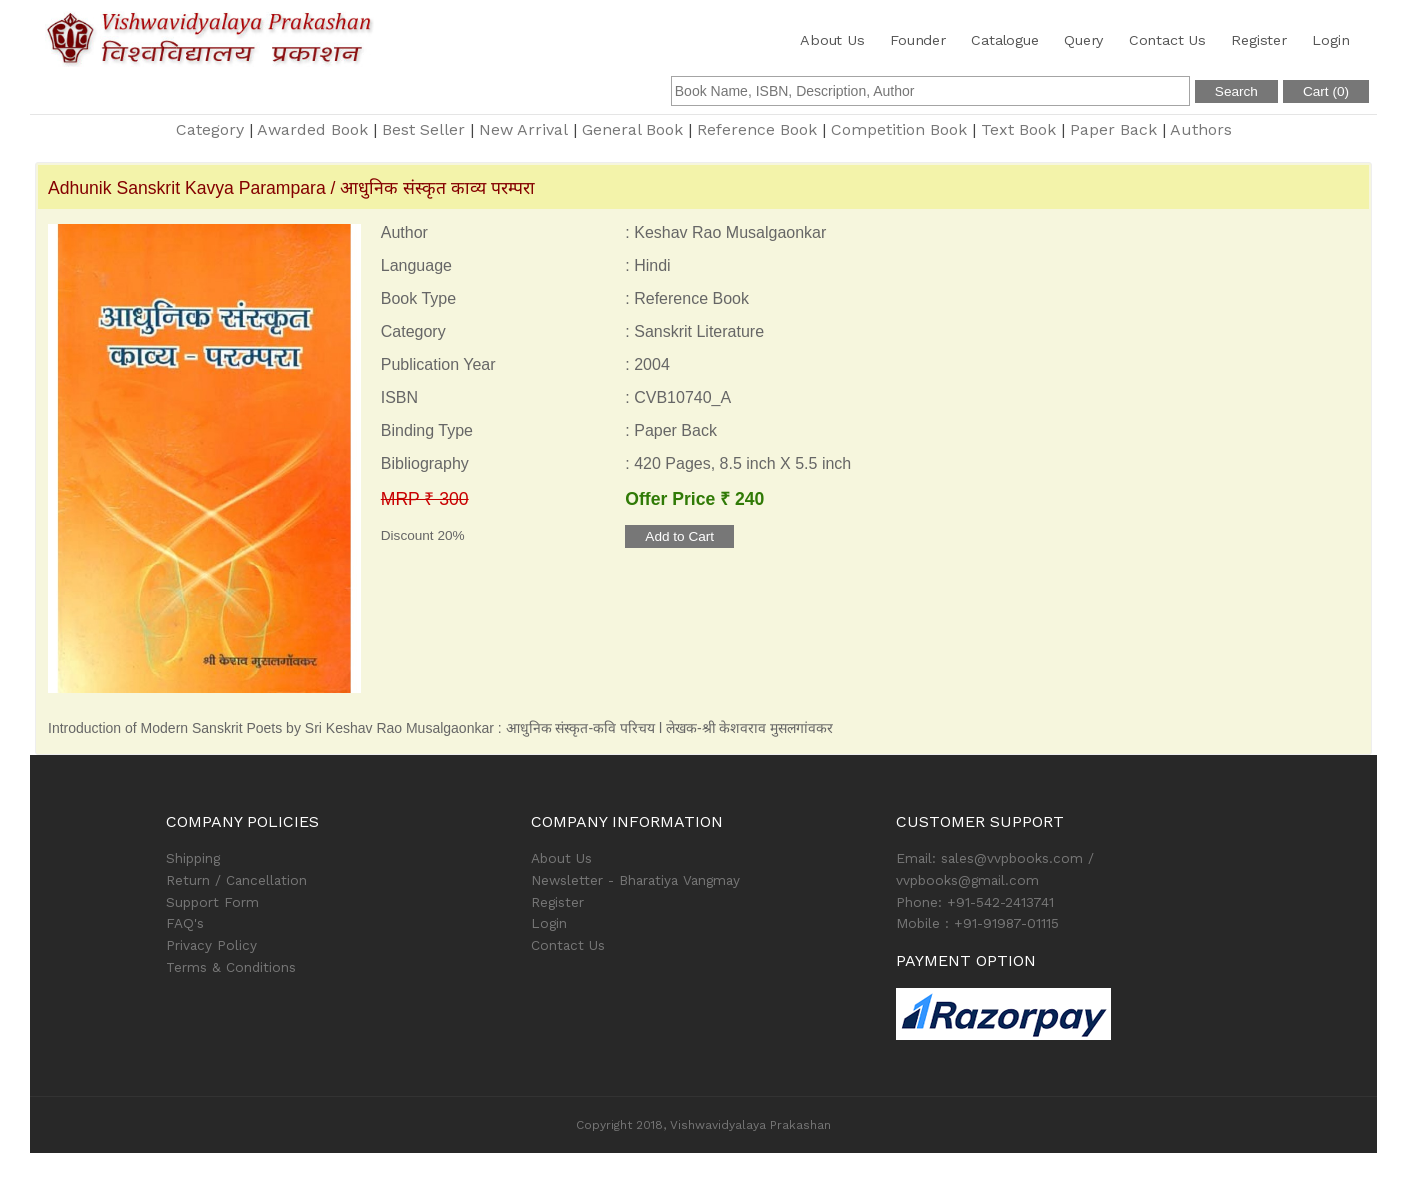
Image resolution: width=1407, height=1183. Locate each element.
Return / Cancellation (236, 880)
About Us (832, 40)
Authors (1201, 129)
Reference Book (757, 129)
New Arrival (523, 129)
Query (1083, 40)
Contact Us (1167, 40)
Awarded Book (312, 129)
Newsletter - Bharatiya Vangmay (635, 880)
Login (1330, 40)
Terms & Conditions (231, 967)
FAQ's (185, 923)
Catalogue (1004, 40)
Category (210, 129)
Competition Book (899, 129)
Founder (918, 40)
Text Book (1018, 129)
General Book (632, 129)
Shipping (193, 858)
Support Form (212, 902)
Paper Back (1113, 129)
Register (1258, 40)
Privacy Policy (211, 945)
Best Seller (423, 129)
